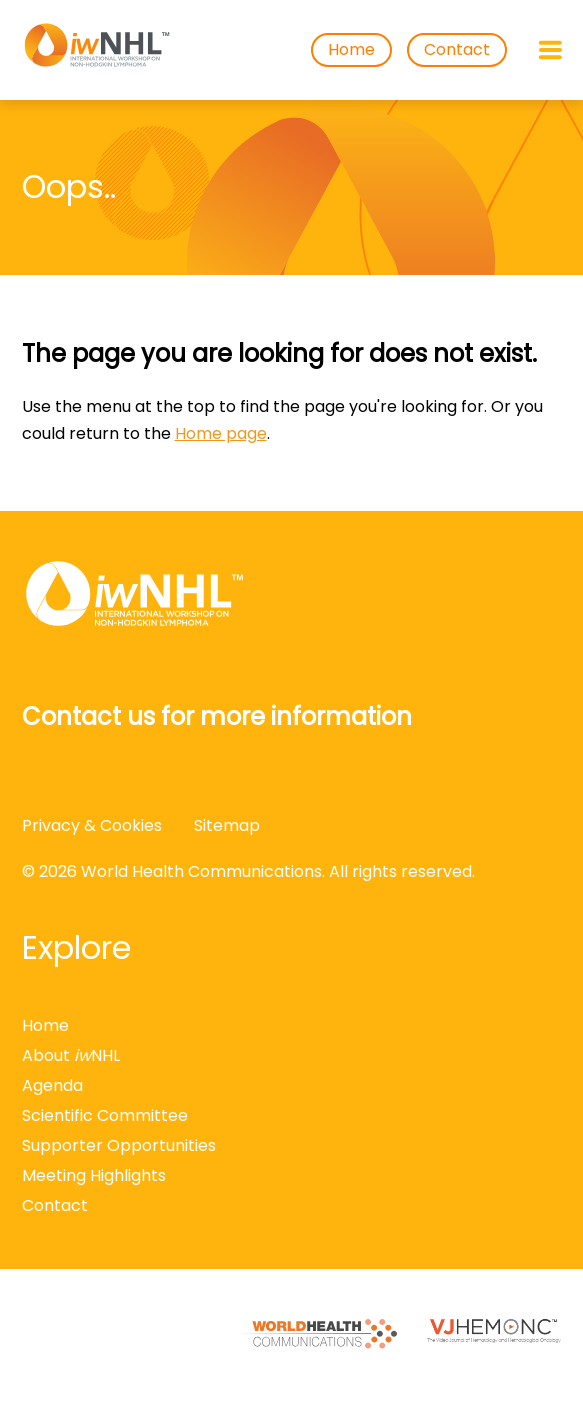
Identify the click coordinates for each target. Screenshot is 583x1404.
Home (351, 49)
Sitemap (227, 825)
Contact (457, 49)
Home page (221, 433)
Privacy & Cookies (92, 825)
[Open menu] (550, 50)
